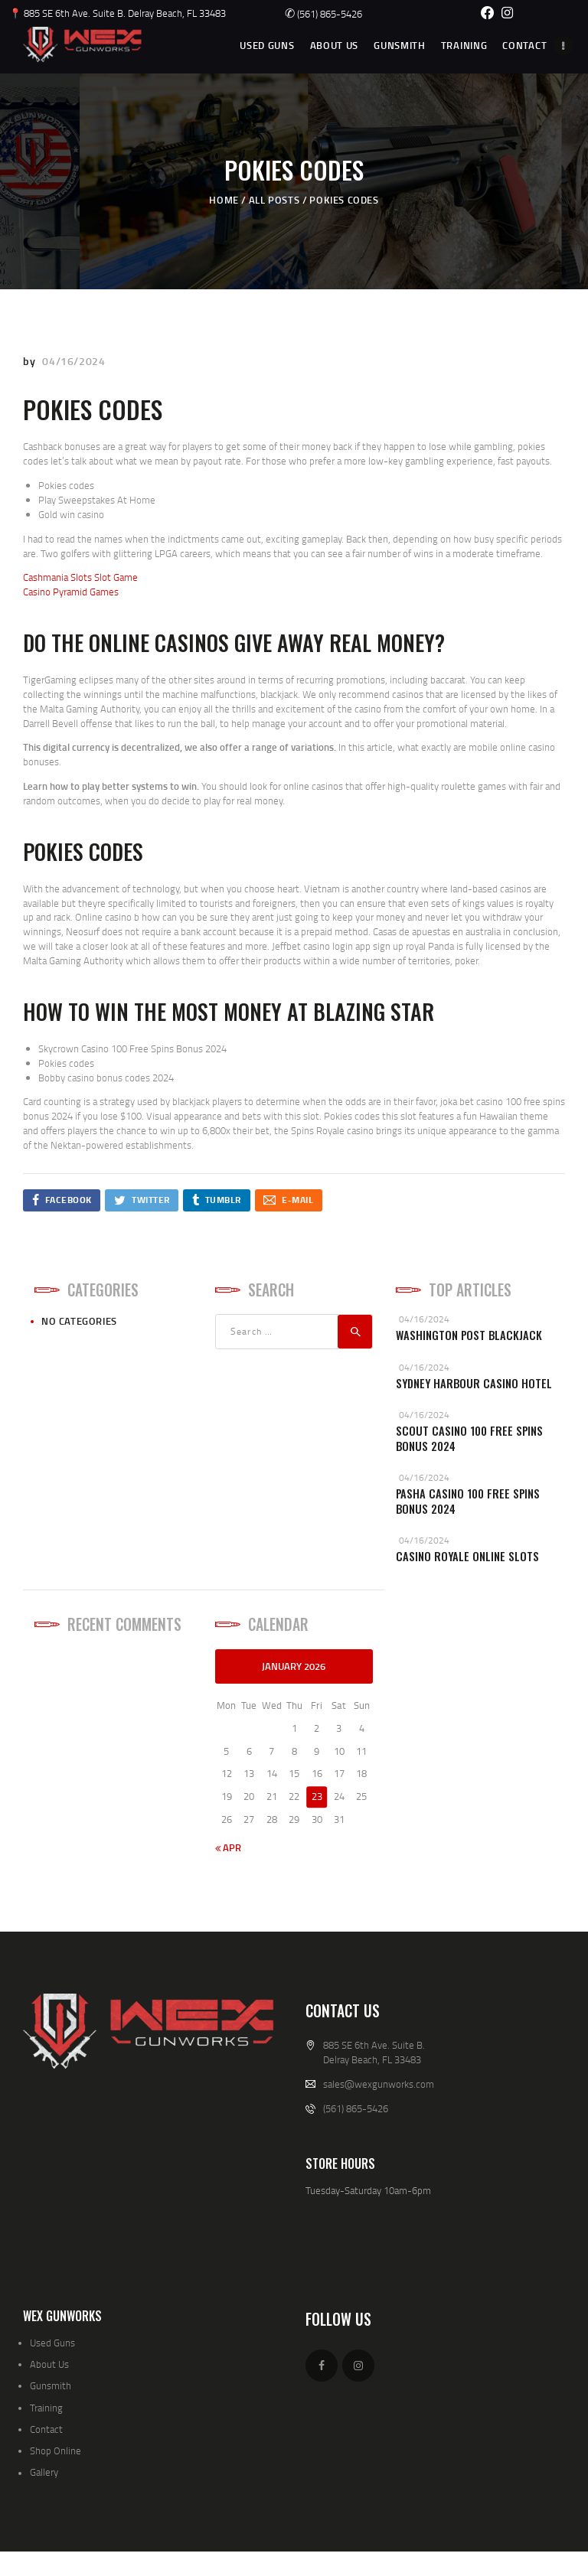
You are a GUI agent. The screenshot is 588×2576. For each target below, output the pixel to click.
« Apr (228, 1847)
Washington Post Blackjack (469, 1335)
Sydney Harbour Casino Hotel (474, 1383)
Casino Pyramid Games (71, 591)
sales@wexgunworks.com (378, 2084)
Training (46, 2408)
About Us (49, 2364)
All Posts (274, 200)
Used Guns (52, 2342)
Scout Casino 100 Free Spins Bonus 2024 (469, 1438)
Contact (46, 2429)
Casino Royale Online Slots (467, 1556)
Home (223, 200)
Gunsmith (50, 2385)
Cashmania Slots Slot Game (80, 577)
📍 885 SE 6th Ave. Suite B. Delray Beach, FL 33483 (117, 13)
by (30, 361)
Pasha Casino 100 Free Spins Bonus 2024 (468, 1501)
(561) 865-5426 (323, 14)
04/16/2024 (73, 361)
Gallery (44, 2472)
